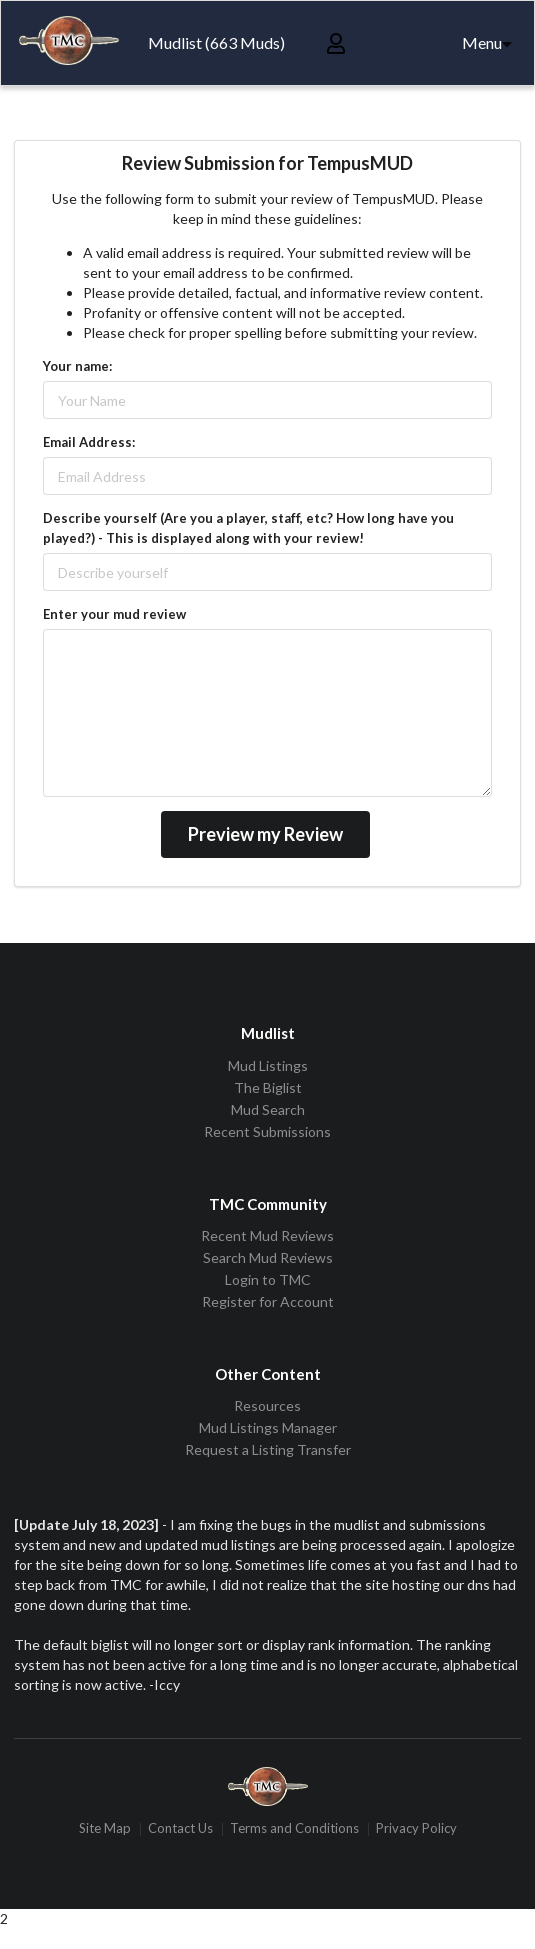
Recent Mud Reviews (267, 1236)
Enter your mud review (114, 614)
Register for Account (268, 1301)
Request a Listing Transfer (268, 1449)
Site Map (105, 1829)
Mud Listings (268, 1066)
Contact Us (180, 1829)
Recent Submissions (267, 1131)
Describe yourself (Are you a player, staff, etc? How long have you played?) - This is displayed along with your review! (248, 528)
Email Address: (89, 442)
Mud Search (268, 1109)
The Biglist (268, 1087)
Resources (267, 1406)
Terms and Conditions (294, 1829)
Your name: (77, 366)
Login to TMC (268, 1279)
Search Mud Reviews (268, 1257)
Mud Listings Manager (268, 1427)
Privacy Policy (416, 1829)
